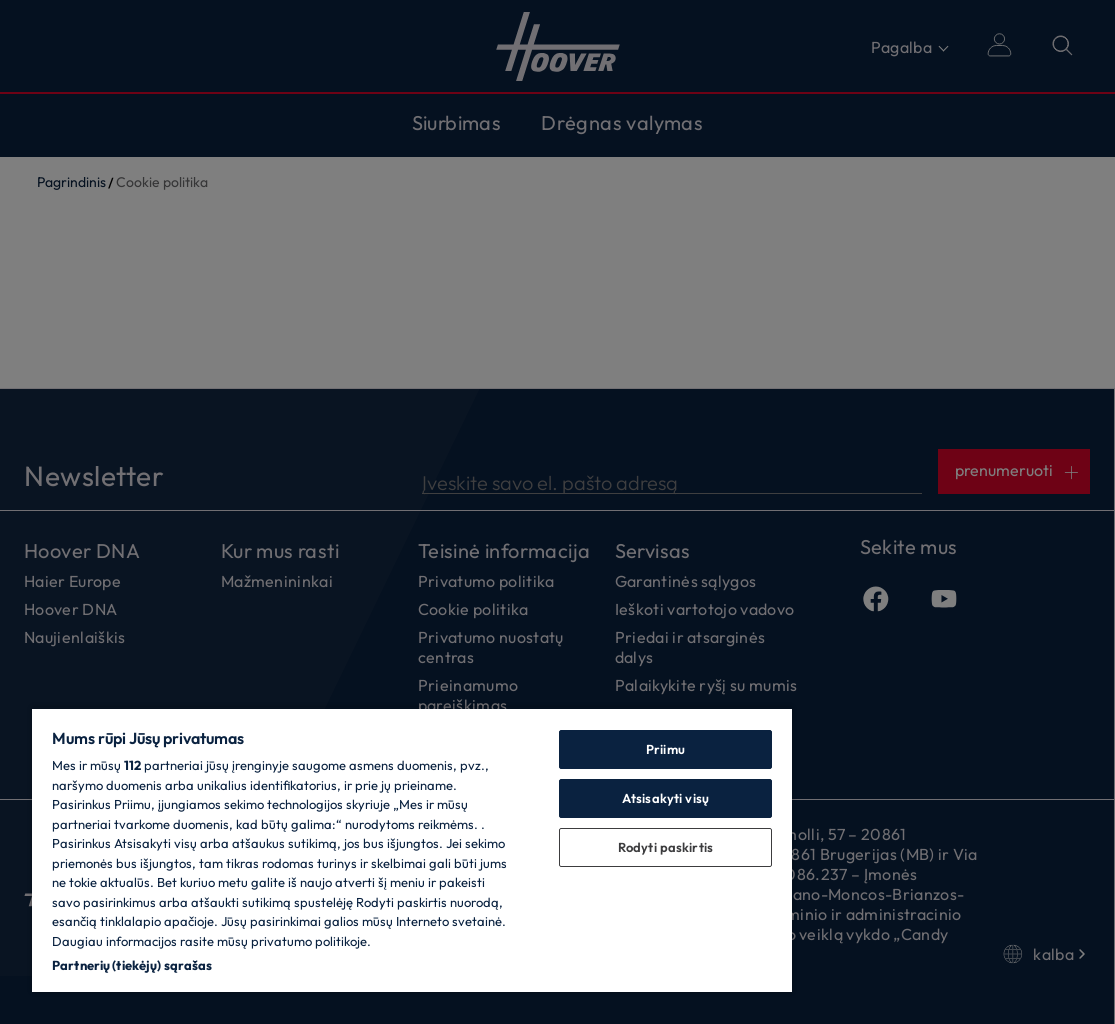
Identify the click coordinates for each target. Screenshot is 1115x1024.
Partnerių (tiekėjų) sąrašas (132, 965)
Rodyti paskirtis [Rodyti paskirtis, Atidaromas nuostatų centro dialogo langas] (665, 847)
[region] (412, 849)
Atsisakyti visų (665, 798)
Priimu (665, 749)
